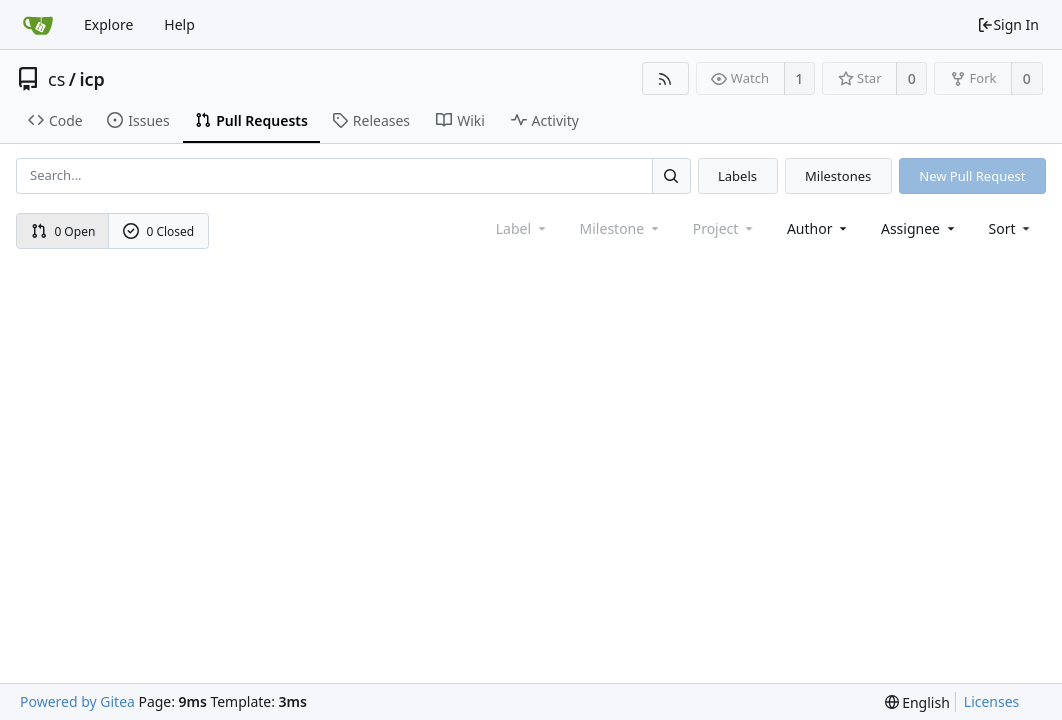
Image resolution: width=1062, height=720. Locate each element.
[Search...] (671, 175)
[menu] (1011, 228)
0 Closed (159, 231)
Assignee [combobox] (919, 228)
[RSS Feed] (665, 78)
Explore (108, 24)
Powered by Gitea (77, 701)
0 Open (63, 231)
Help (179, 24)
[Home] (38, 25)
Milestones (838, 176)
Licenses (992, 701)
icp (91, 79)
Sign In (1008, 24)
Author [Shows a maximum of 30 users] (818, 228)
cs (56, 79)
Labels (737, 176)
